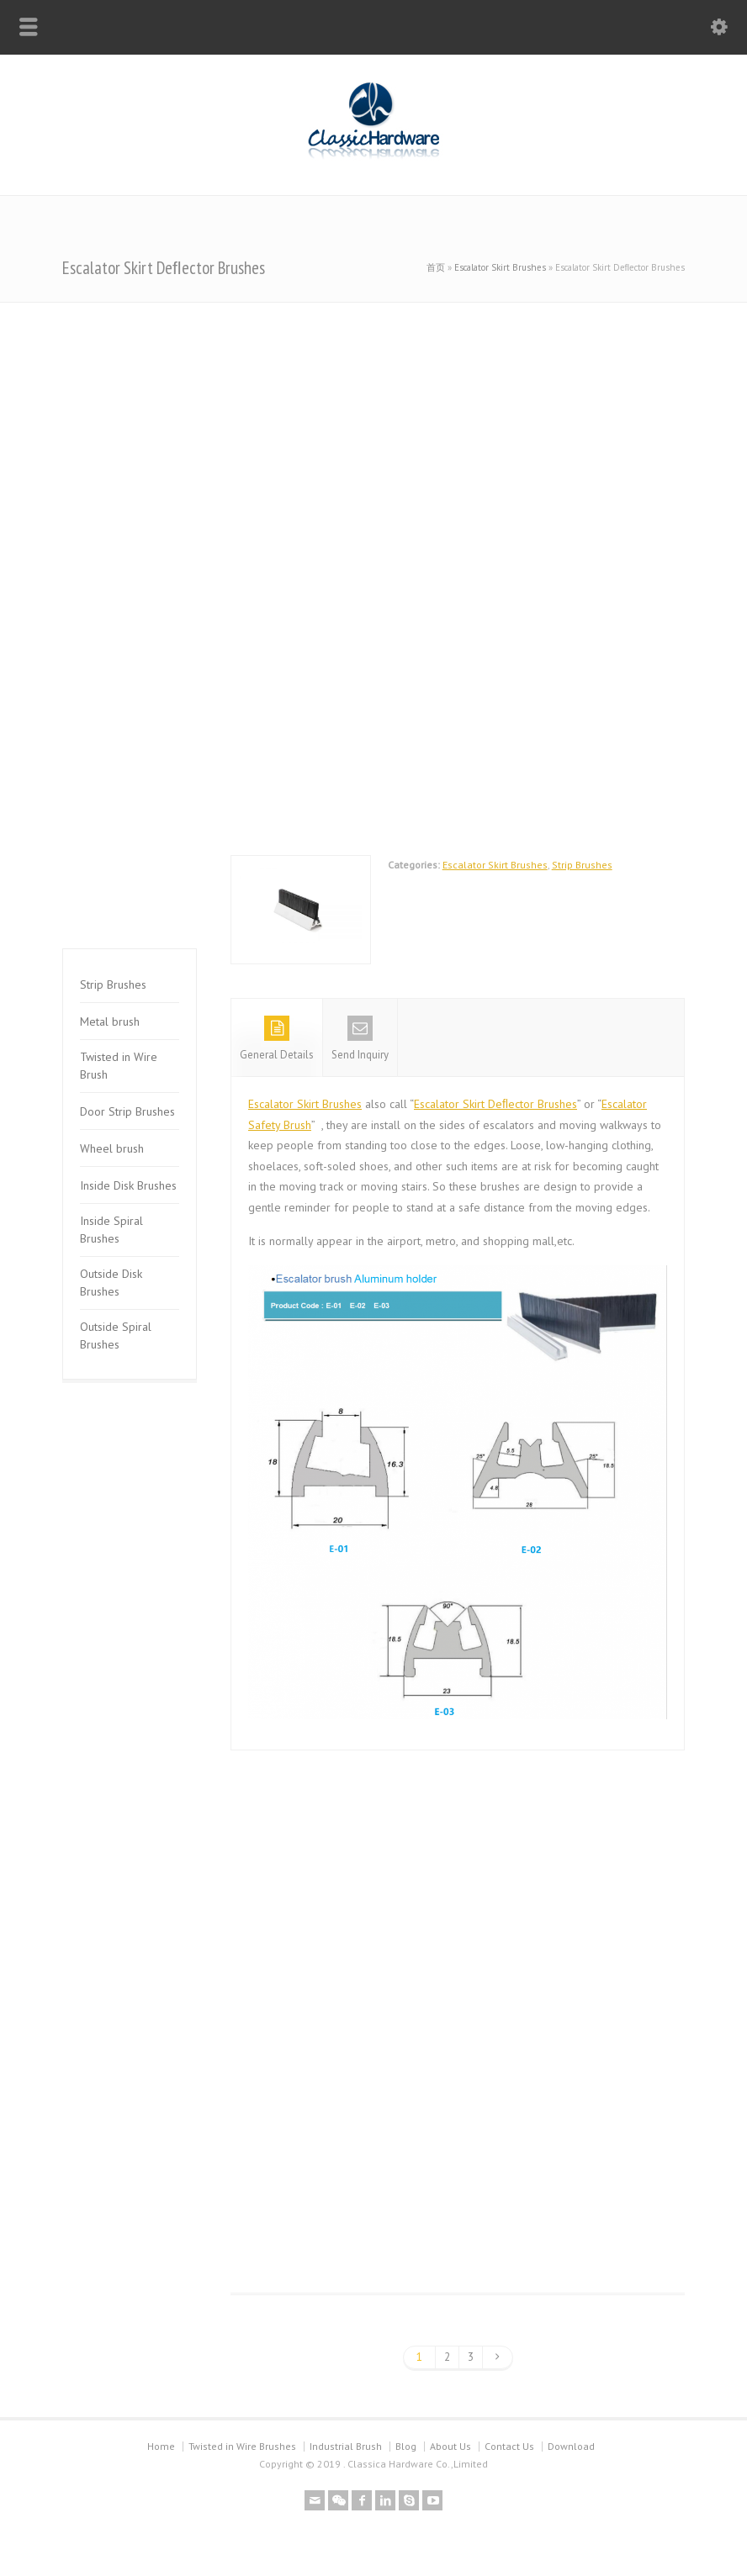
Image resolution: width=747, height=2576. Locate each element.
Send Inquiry (360, 1039)
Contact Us (509, 2446)
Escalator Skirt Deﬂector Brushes (495, 1103)
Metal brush (110, 1021)
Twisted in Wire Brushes (242, 2446)
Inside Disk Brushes (128, 1185)
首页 (435, 267)
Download (571, 2446)
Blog (405, 2446)
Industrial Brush (346, 2446)
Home (161, 2446)
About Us (450, 2446)
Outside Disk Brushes (111, 1282)
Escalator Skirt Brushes (500, 267)
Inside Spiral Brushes (111, 1229)
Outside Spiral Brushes (115, 1335)
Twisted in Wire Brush (118, 1065)
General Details (277, 1039)
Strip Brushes (582, 864)
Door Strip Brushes (127, 1111)
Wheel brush (112, 1148)
